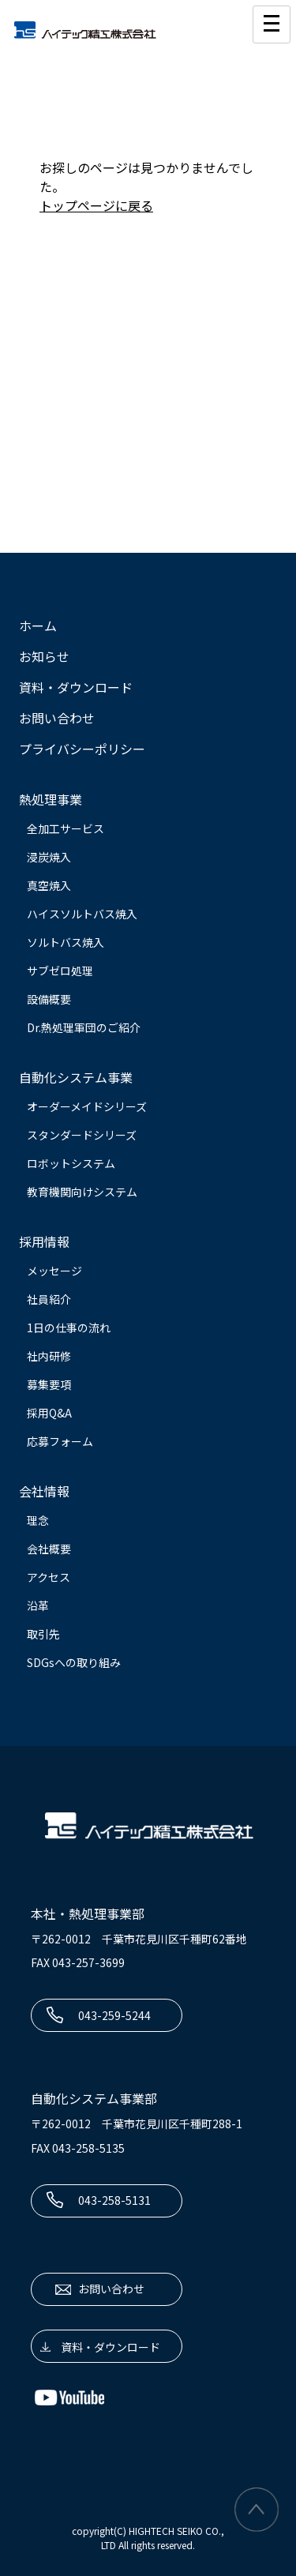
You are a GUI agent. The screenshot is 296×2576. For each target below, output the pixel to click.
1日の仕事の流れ (69, 1327)
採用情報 (44, 1241)
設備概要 (49, 999)
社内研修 (49, 1356)
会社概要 (49, 1548)
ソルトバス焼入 (65, 942)
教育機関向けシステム (82, 1192)
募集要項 (49, 1384)
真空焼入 (49, 885)
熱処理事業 (50, 799)
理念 (38, 1520)
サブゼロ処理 (60, 970)
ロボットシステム (71, 1163)
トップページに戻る (96, 205)
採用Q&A (49, 1413)
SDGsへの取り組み (74, 1662)
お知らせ (44, 656)
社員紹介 (49, 1299)
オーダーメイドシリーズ (87, 1106)
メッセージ (54, 1271)
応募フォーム (60, 1441)
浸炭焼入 (49, 857)
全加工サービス (65, 828)
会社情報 (44, 1490)
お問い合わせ (57, 717)
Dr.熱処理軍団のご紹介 (84, 1027)
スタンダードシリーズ (82, 1135)
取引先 (43, 1634)
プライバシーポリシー (82, 748)
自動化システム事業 (76, 1077)
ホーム (38, 625)
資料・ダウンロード (76, 687)
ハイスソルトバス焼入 (82, 914)
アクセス (48, 1577)
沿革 (38, 1605)
